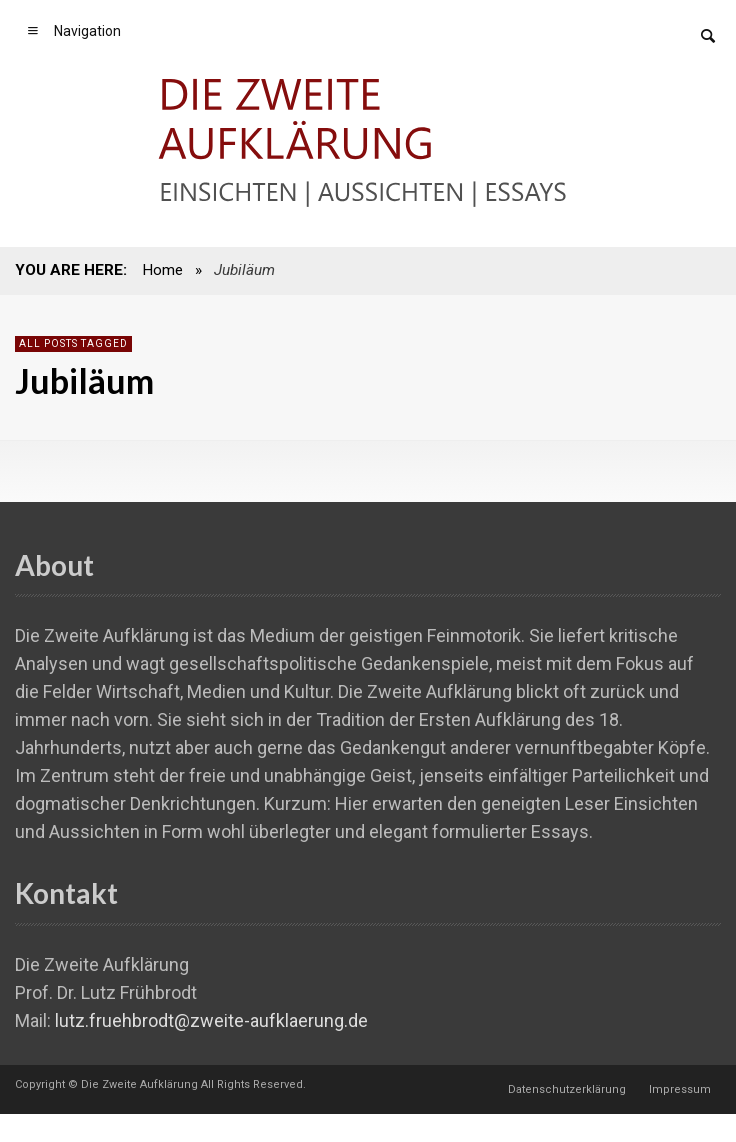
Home (162, 270)
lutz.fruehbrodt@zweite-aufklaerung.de (211, 1020)
